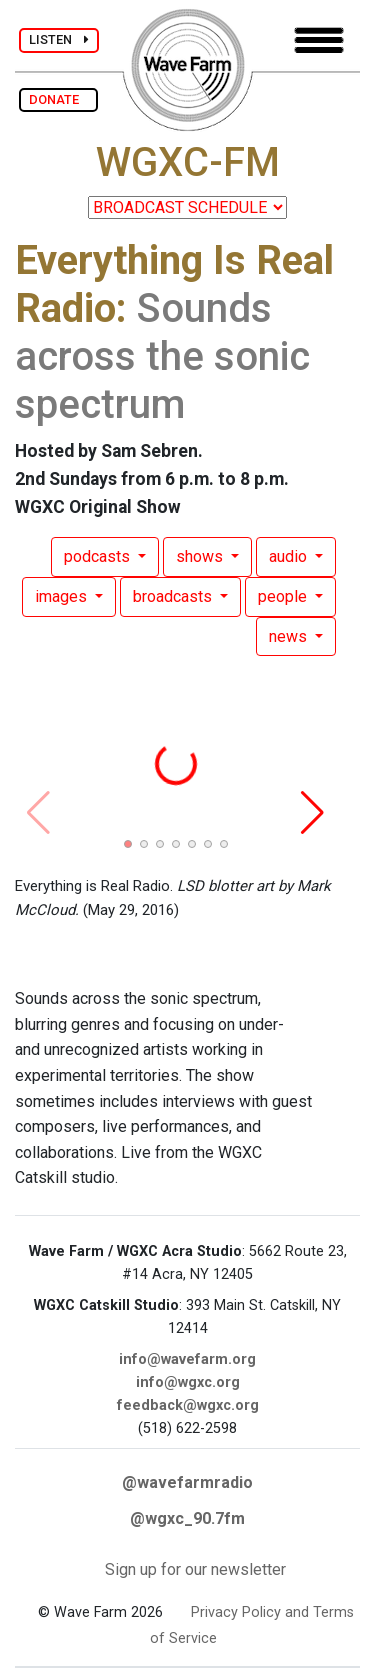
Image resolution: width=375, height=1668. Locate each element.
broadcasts (174, 596)
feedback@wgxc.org (188, 1405)
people (284, 596)
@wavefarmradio (187, 1482)
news (290, 636)
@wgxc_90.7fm (187, 1518)
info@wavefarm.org (187, 1359)
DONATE (58, 99)
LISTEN (59, 39)
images (63, 596)
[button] (128, 844)
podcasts (99, 556)
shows (201, 556)
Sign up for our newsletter (195, 1569)
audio (290, 556)
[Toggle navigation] (319, 40)
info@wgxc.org (188, 1382)
